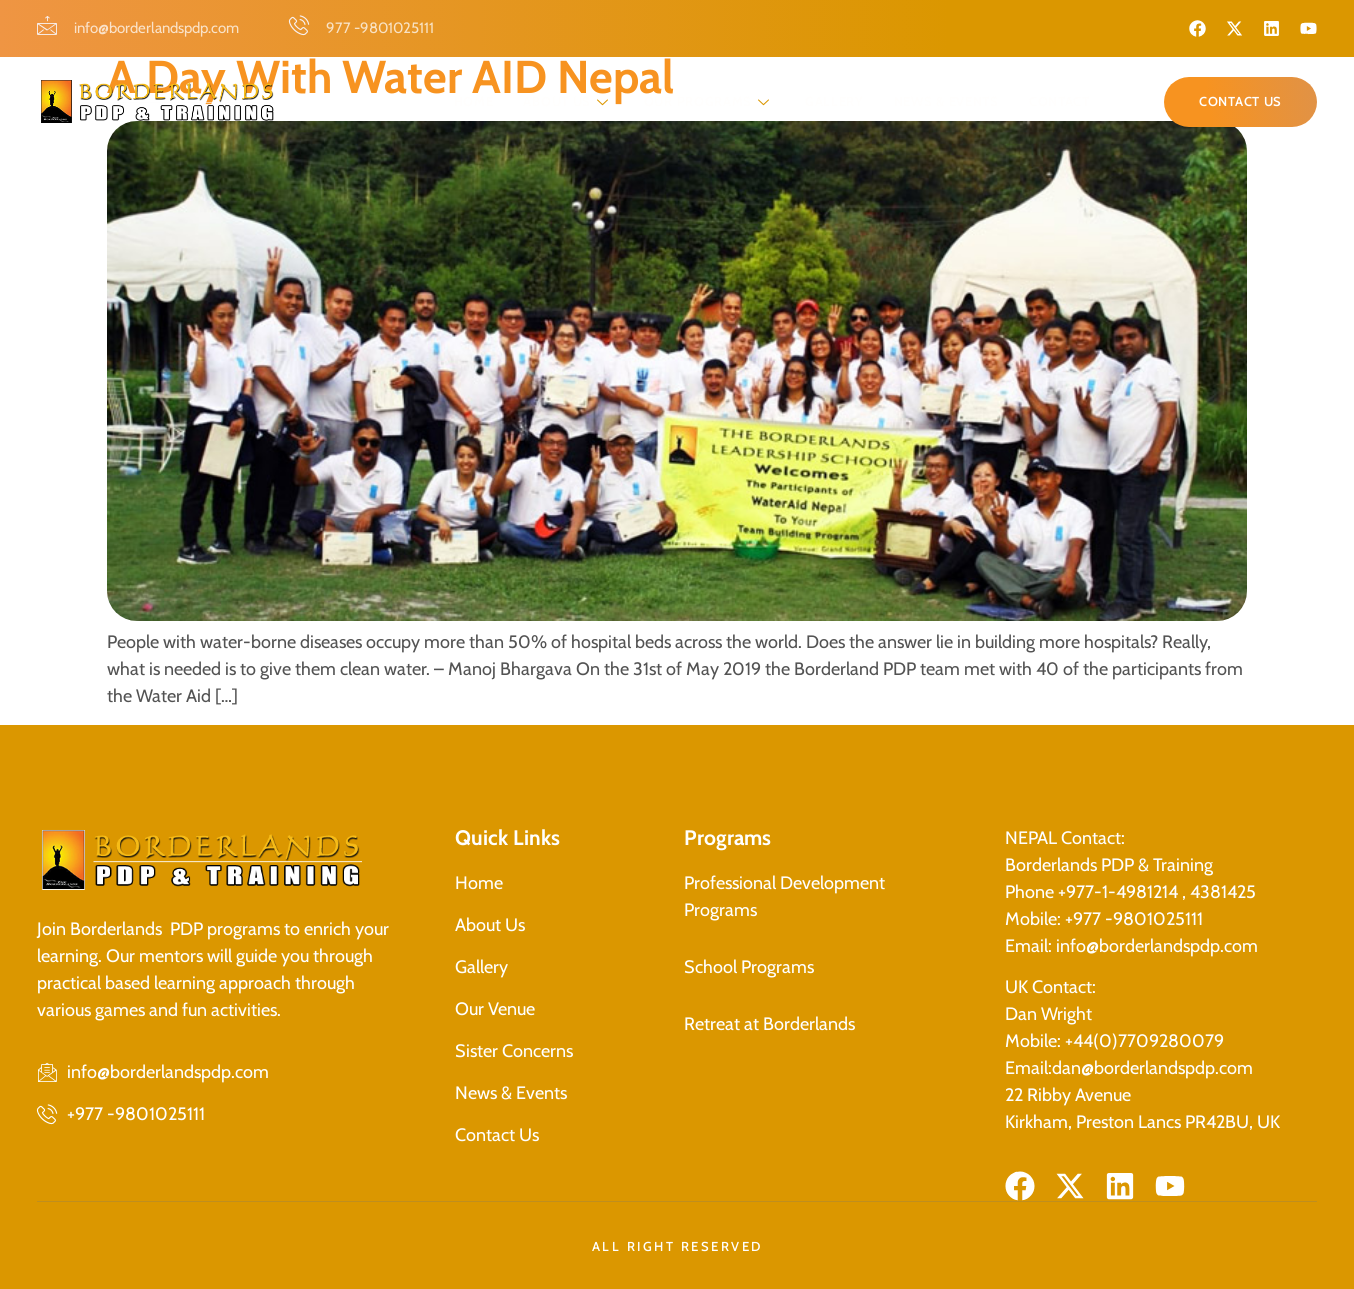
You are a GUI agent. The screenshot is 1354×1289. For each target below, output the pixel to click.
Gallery (834, 101)
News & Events (946, 101)
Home (474, 101)
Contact (1059, 101)
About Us (568, 101)
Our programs (709, 101)
